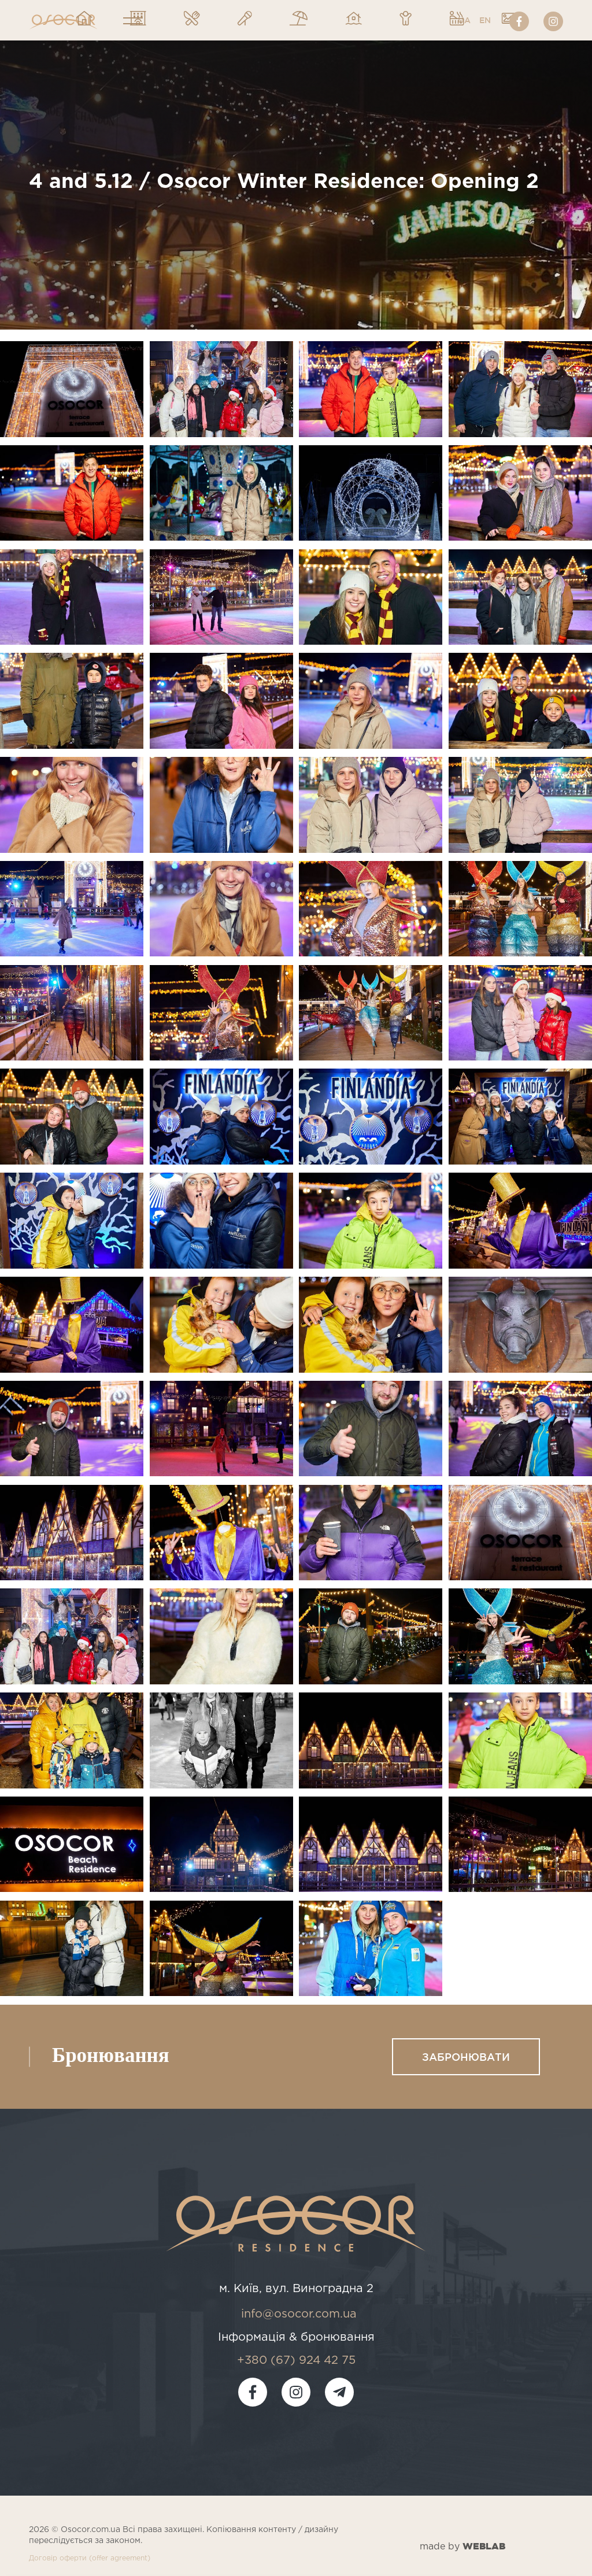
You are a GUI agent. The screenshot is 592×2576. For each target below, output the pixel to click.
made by (462, 2546)
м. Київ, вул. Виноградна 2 (296, 2288)
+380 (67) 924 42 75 (296, 2360)
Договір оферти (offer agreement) (89, 2558)
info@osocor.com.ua (299, 2314)
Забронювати (466, 2057)
